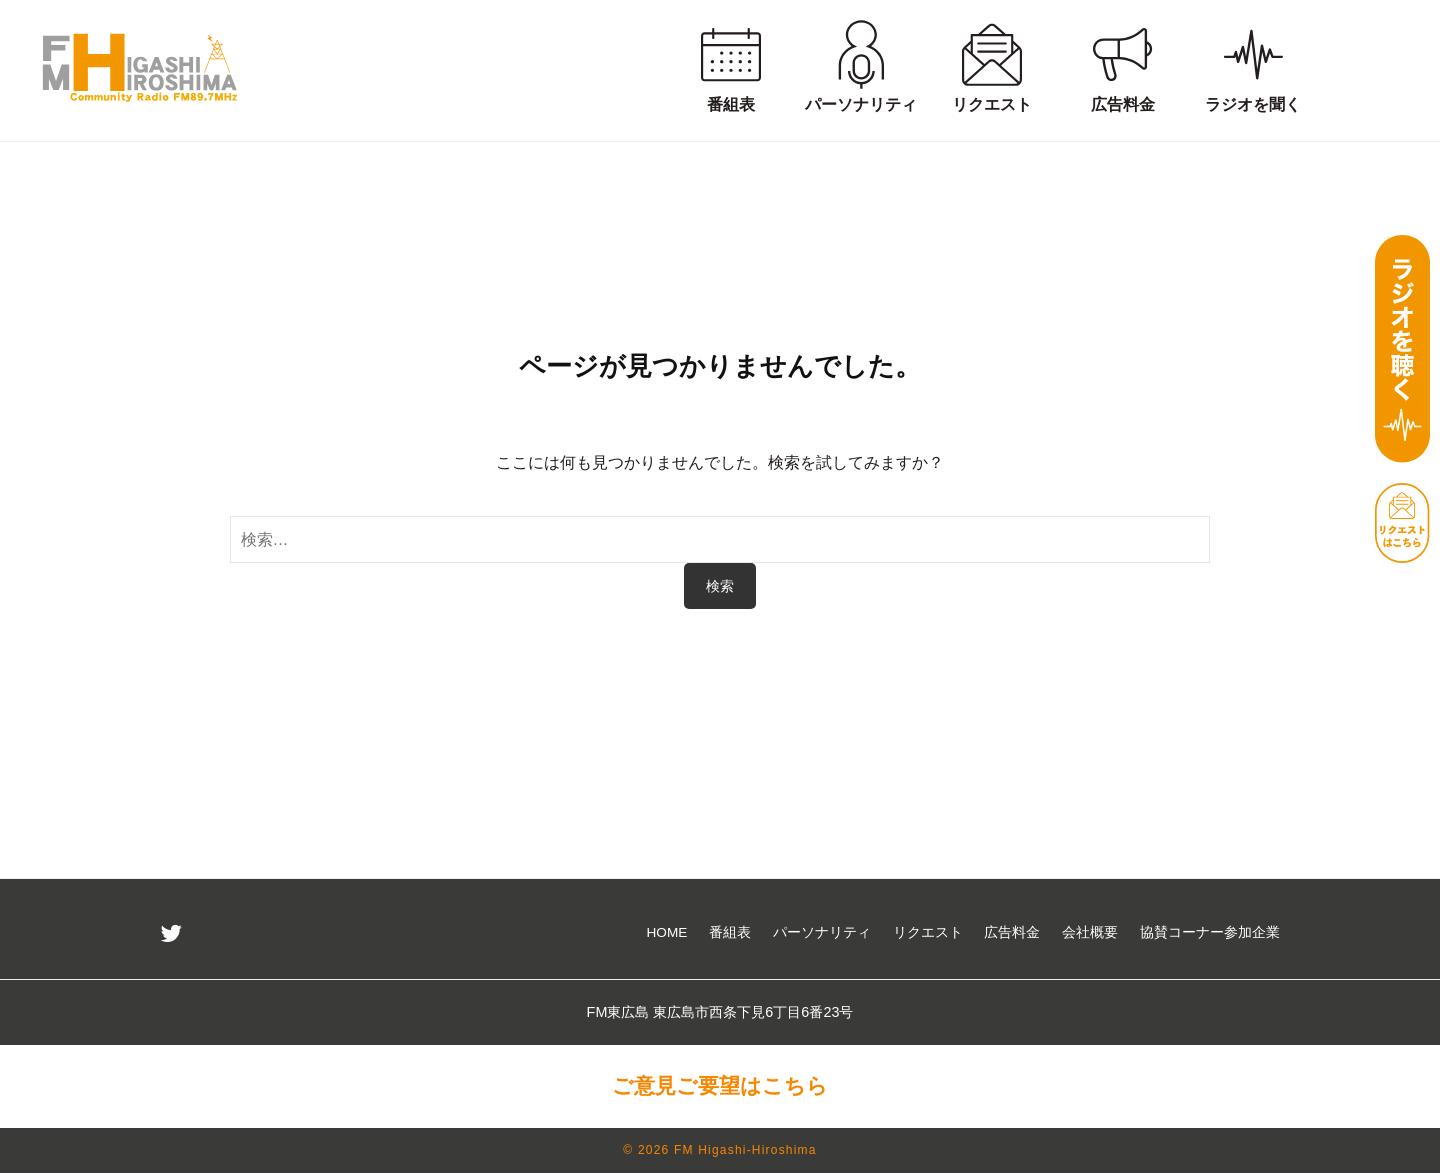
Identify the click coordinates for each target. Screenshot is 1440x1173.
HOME (667, 932)
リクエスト (928, 932)
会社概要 (1090, 932)
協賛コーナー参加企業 (1210, 932)
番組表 (730, 932)
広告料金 (1012, 932)
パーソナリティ (822, 932)
